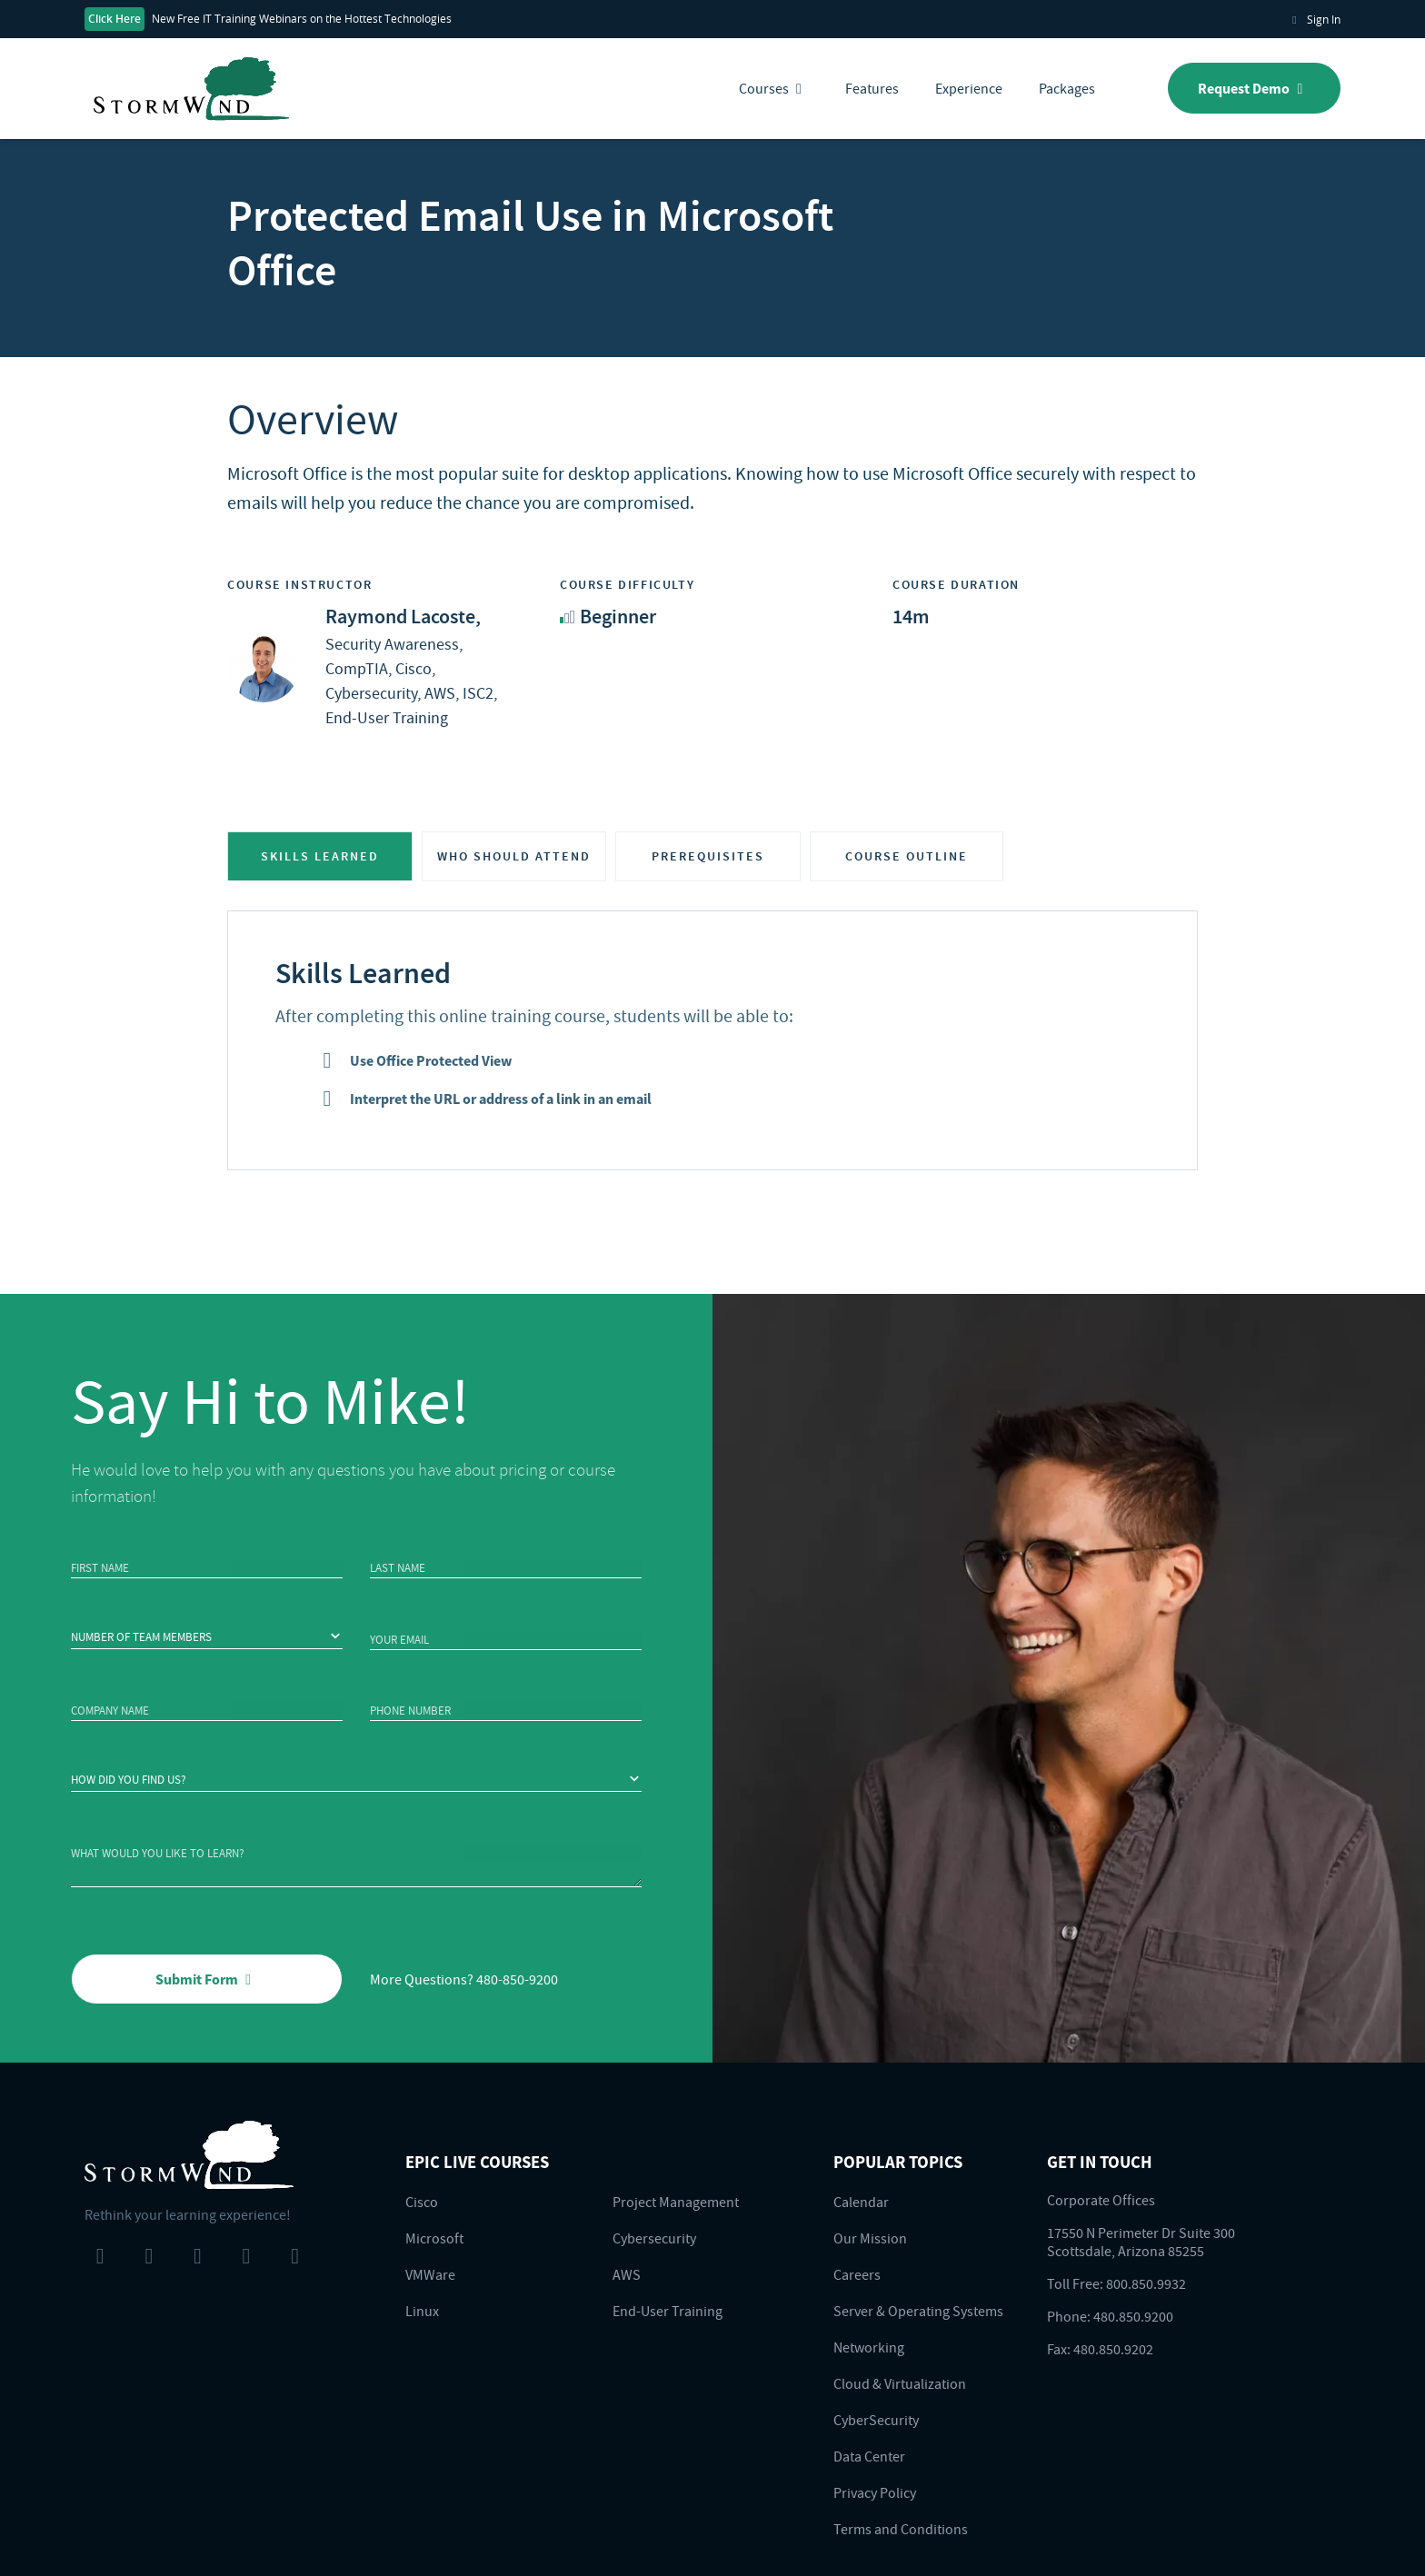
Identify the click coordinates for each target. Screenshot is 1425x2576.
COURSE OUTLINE (906, 856)
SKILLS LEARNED (320, 856)
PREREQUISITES (708, 856)
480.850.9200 (1133, 2316)
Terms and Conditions (900, 2529)
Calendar (861, 2202)
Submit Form (206, 1979)
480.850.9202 (1113, 2349)
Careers (857, 2274)
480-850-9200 (517, 1979)
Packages (1067, 88)
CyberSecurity (876, 2420)
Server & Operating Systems (918, 2311)
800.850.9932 (1146, 2283)
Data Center (869, 2456)
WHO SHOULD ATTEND (514, 856)
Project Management (676, 2202)
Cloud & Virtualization (899, 2383)
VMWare (430, 2274)
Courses (774, 88)
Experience (968, 88)
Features (872, 88)
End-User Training (667, 2311)
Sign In (1313, 19)
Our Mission (870, 2238)
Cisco (421, 2202)
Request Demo (1254, 88)
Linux (422, 2311)
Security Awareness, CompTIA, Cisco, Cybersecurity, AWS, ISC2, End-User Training (411, 667)
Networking (868, 2347)
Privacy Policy (874, 2492)
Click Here (114, 18)
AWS (627, 2274)
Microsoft (434, 2238)
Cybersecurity (654, 2238)
